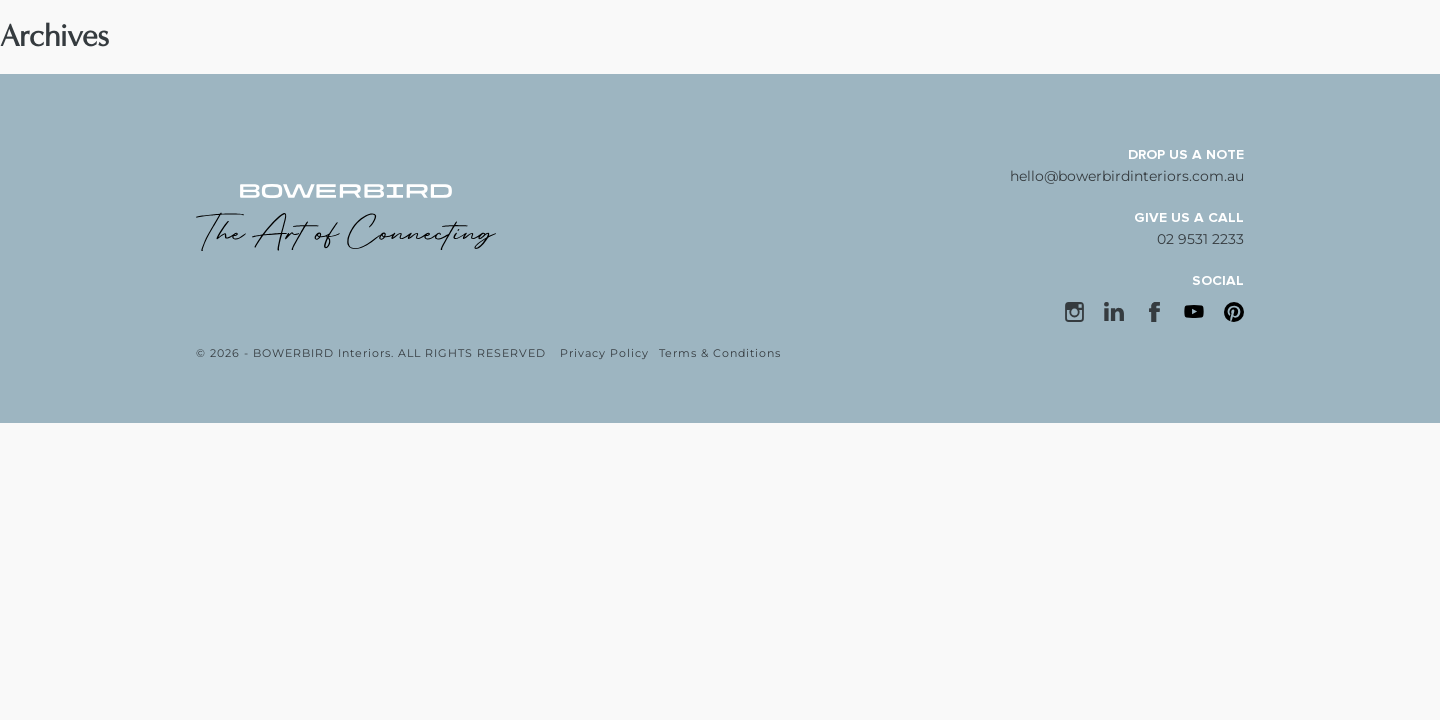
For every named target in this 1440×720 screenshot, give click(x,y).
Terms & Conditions (720, 353)
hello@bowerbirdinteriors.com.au (1127, 176)
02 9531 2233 (1200, 239)
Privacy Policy (604, 353)
